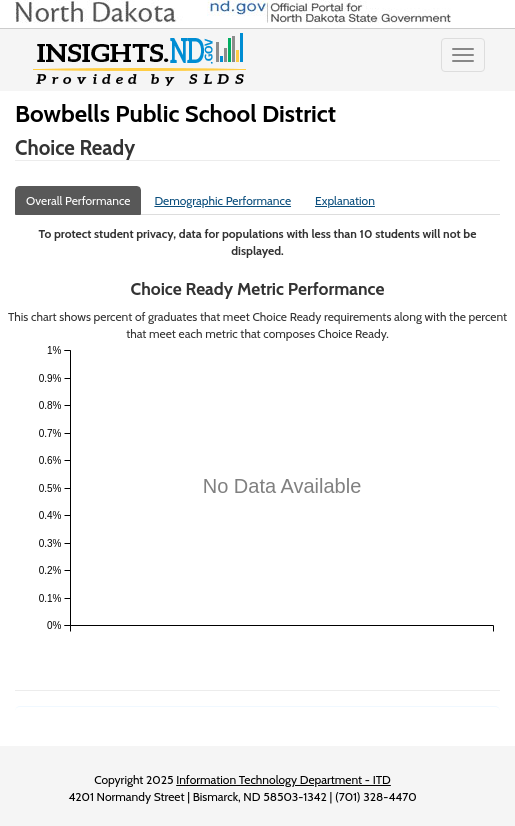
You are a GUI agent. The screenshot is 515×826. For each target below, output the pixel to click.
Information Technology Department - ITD (283, 779)
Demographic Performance (222, 200)
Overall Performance (78, 200)
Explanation (345, 200)
